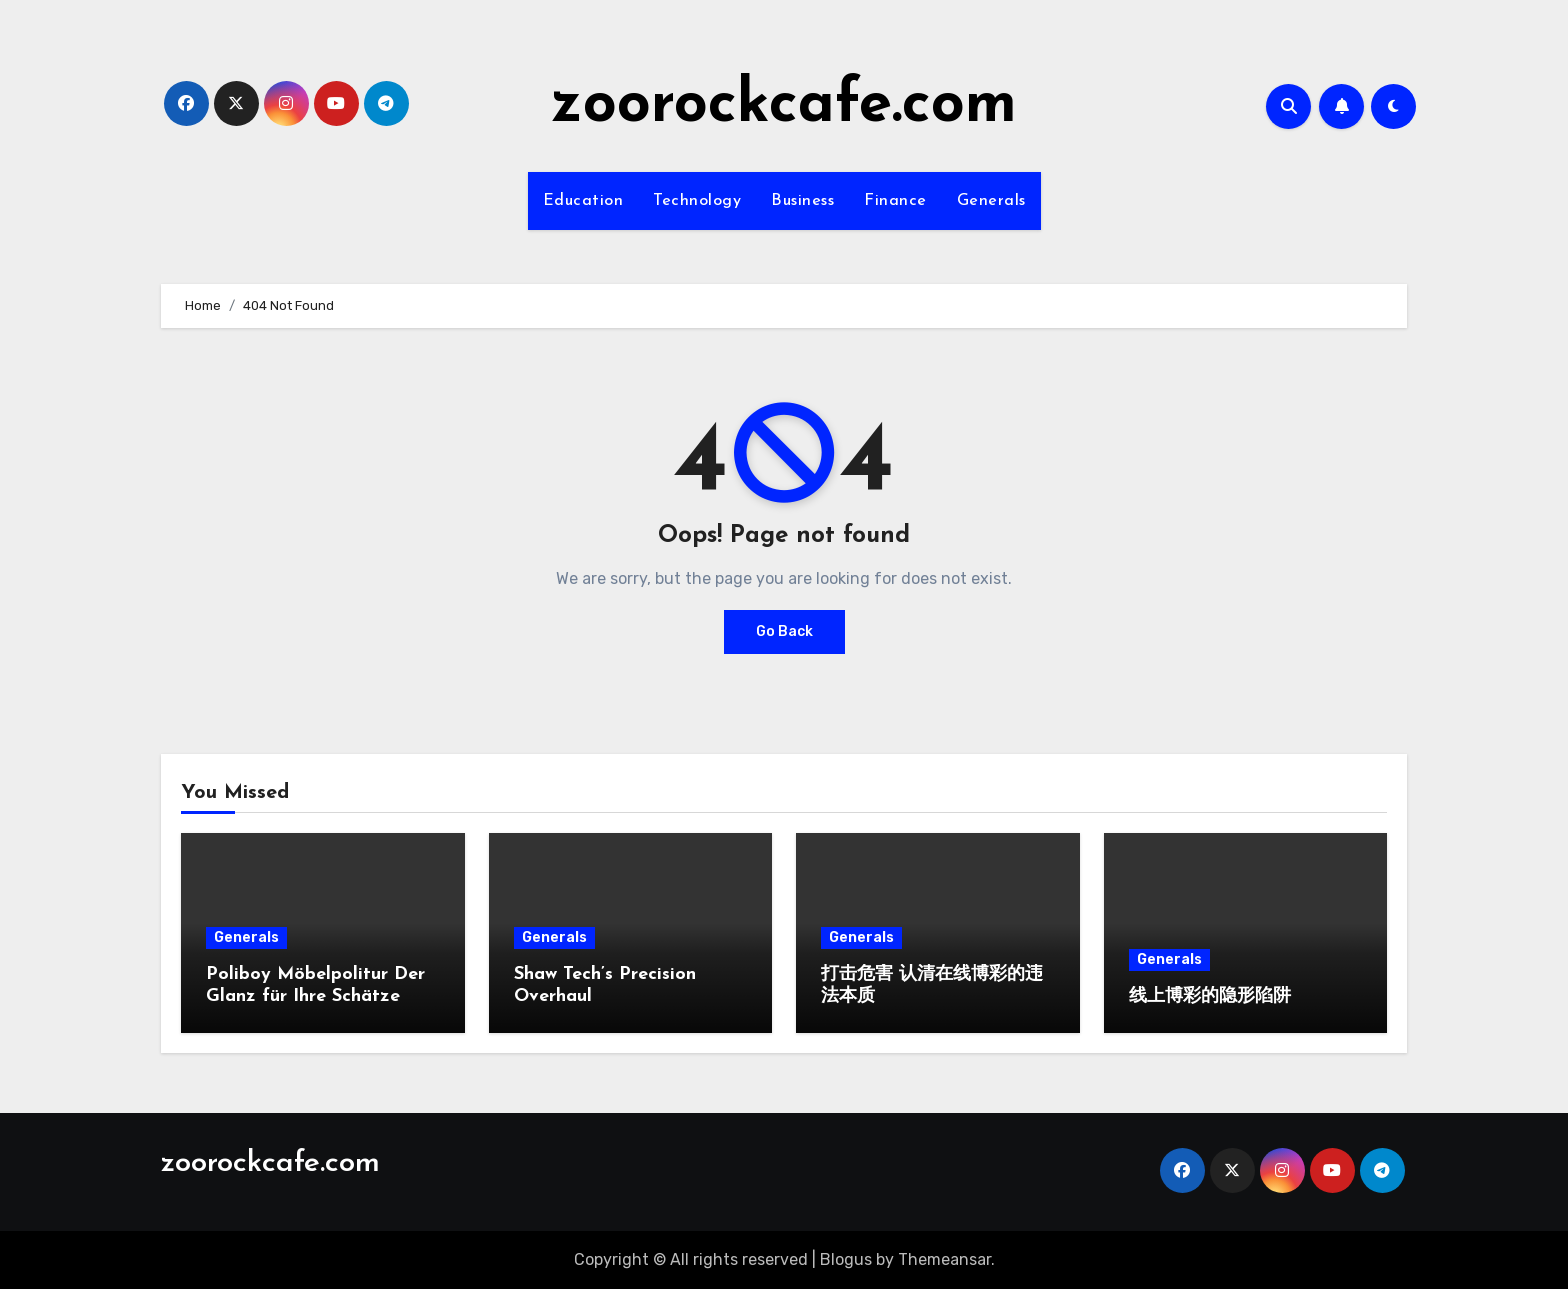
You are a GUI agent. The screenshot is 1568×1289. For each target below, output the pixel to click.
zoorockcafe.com (784, 106)
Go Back (784, 631)
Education (583, 201)
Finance (895, 201)
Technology (697, 201)
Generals (991, 201)
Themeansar (944, 1259)
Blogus (846, 1259)
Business (802, 201)
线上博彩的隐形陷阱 (1210, 996)
